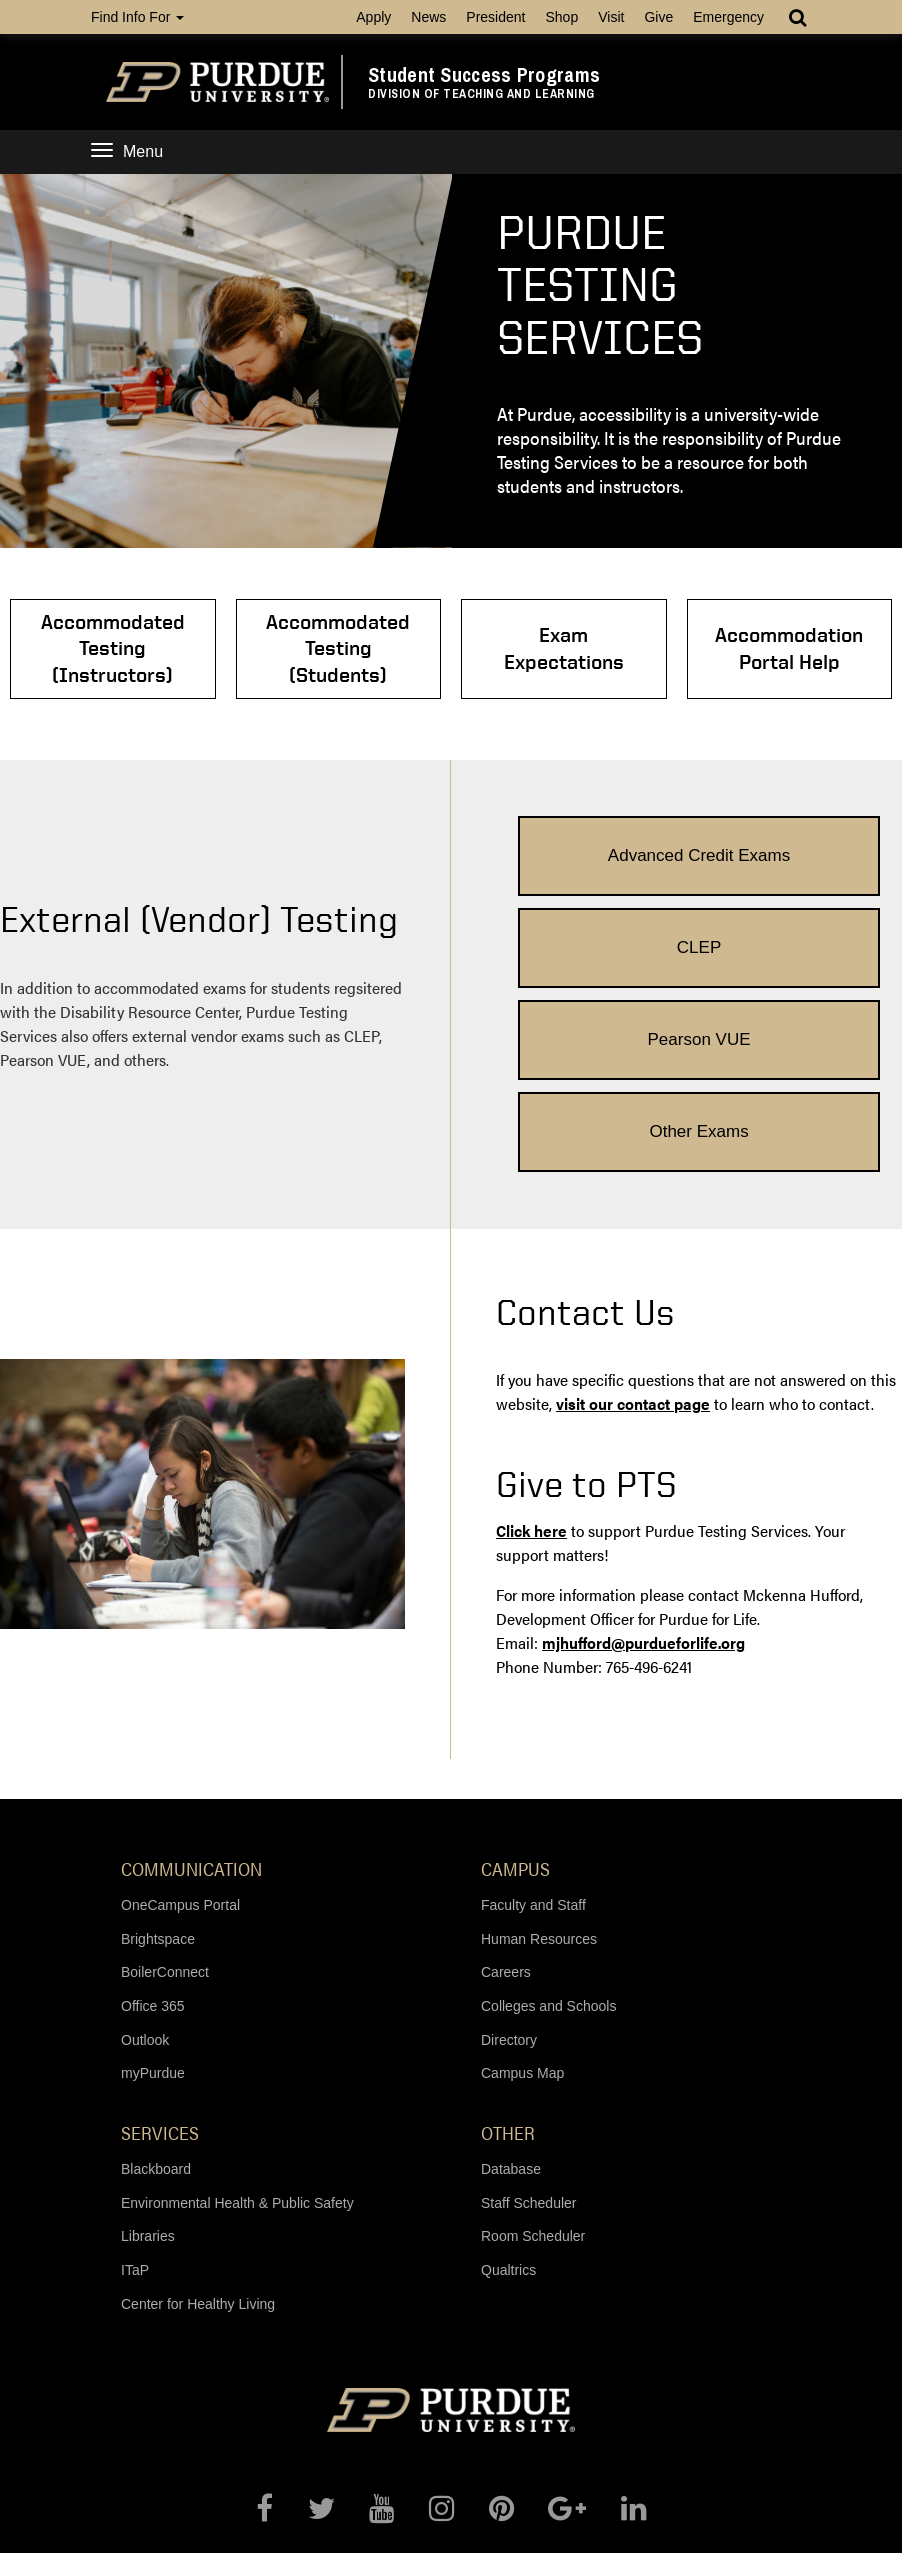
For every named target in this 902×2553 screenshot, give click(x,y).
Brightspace (158, 1747)
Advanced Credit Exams (599, 845)
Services (160, 1941)
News (428, 17)
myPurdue (153, 1882)
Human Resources (539, 1747)
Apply (373, 17)
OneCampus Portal (180, 1714)
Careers (506, 1781)
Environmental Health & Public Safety (237, 2011)
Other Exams (798, 939)
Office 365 (153, 1815)
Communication (191, 1677)
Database (511, 1978)
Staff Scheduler (528, 2011)
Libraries (148, 2045)
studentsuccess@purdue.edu (551, 2529)
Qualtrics (508, 2078)
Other (508, 1941)
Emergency (728, 17)
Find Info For (137, 17)
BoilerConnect (165, 1781)
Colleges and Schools (548, 1815)
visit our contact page (633, 1212)
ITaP (135, 2078)
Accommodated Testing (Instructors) (184, 648)
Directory (509, 1848)
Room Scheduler (533, 2045)
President (495, 17)
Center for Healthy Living (198, 2112)
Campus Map (522, 1882)
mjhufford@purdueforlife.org (643, 1451)
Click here (531, 1339)
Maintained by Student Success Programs (492, 2487)
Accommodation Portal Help (718, 648)
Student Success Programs (484, 75)
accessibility (515, 2512)
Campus (515, 1677)
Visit (611, 17)
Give (658, 17)
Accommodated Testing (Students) (362, 648)
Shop (561, 17)
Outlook (145, 1848)
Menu (127, 151)
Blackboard (156, 1978)
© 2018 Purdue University (271, 2470)
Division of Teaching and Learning (481, 94)
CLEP (798, 845)
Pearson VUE (599, 939)
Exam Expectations (540, 648)
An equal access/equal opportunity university (500, 2470)
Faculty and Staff (533, 1714)
